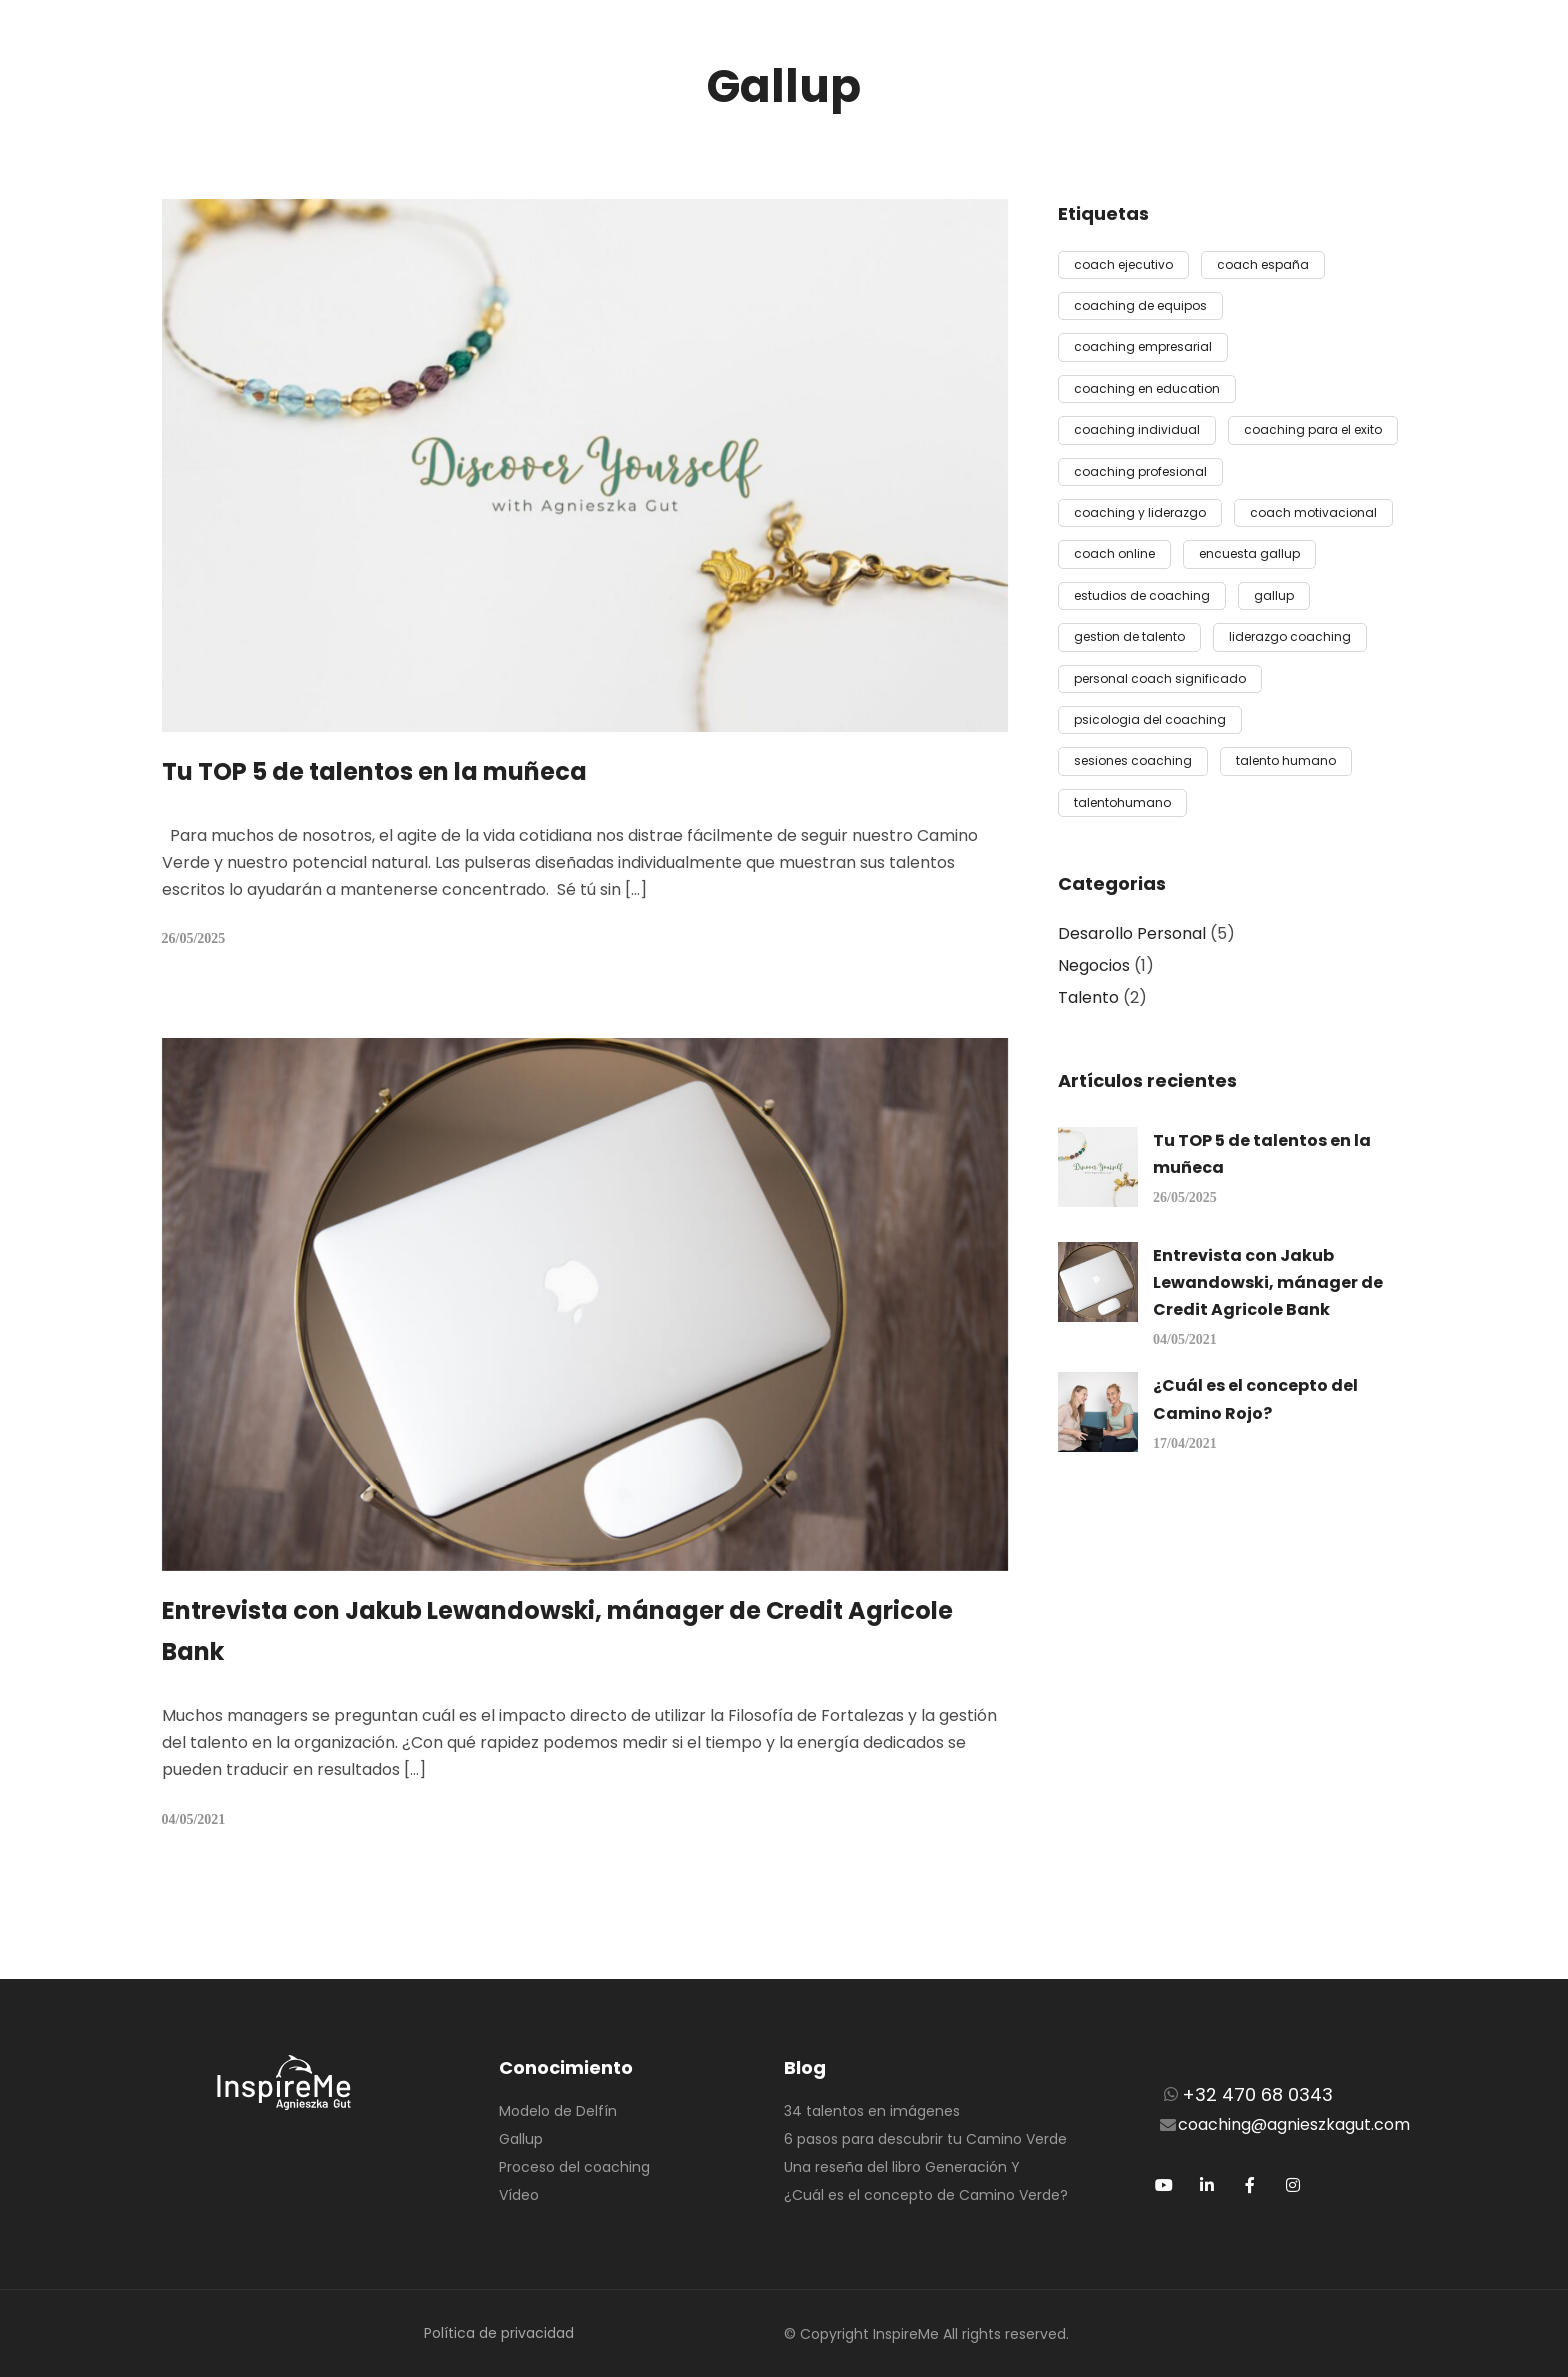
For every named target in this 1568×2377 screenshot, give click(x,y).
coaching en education (1147, 388)
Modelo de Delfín (558, 2111)
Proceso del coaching (574, 2167)
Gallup (521, 2139)
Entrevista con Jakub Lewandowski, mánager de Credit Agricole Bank (1268, 1282)
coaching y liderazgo (1140, 512)
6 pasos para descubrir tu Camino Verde (925, 2139)
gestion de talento (1129, 636)
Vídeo (519, 2195)
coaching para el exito (1313, 429)
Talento (1088, 997)
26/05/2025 (194, 938)
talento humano (1286, 760)
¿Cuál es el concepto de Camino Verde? (926, 2195)
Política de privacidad (499, 2333)
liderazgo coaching (1290, 636)
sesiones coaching (1133, 760)
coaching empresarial (1143, 346)
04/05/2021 (194, 1819)
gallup (1274, 595)
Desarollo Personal (1132, 933)
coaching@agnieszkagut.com (1294, 2124)
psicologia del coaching (1150, 719)
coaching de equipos (1140, 305)
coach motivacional (1313, 512)
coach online (1114, 553)
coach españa (1263, 264)
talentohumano (1122, 802)
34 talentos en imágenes (872, 2111)
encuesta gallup (1249, 553)
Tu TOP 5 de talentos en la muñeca (374, 771)
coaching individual (1137, 429)
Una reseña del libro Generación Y (902, 2167)
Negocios (1094, 965)
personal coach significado (1160, 678)
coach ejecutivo (1123, 264)
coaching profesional (1140, 471)
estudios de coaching (1142, 595)
